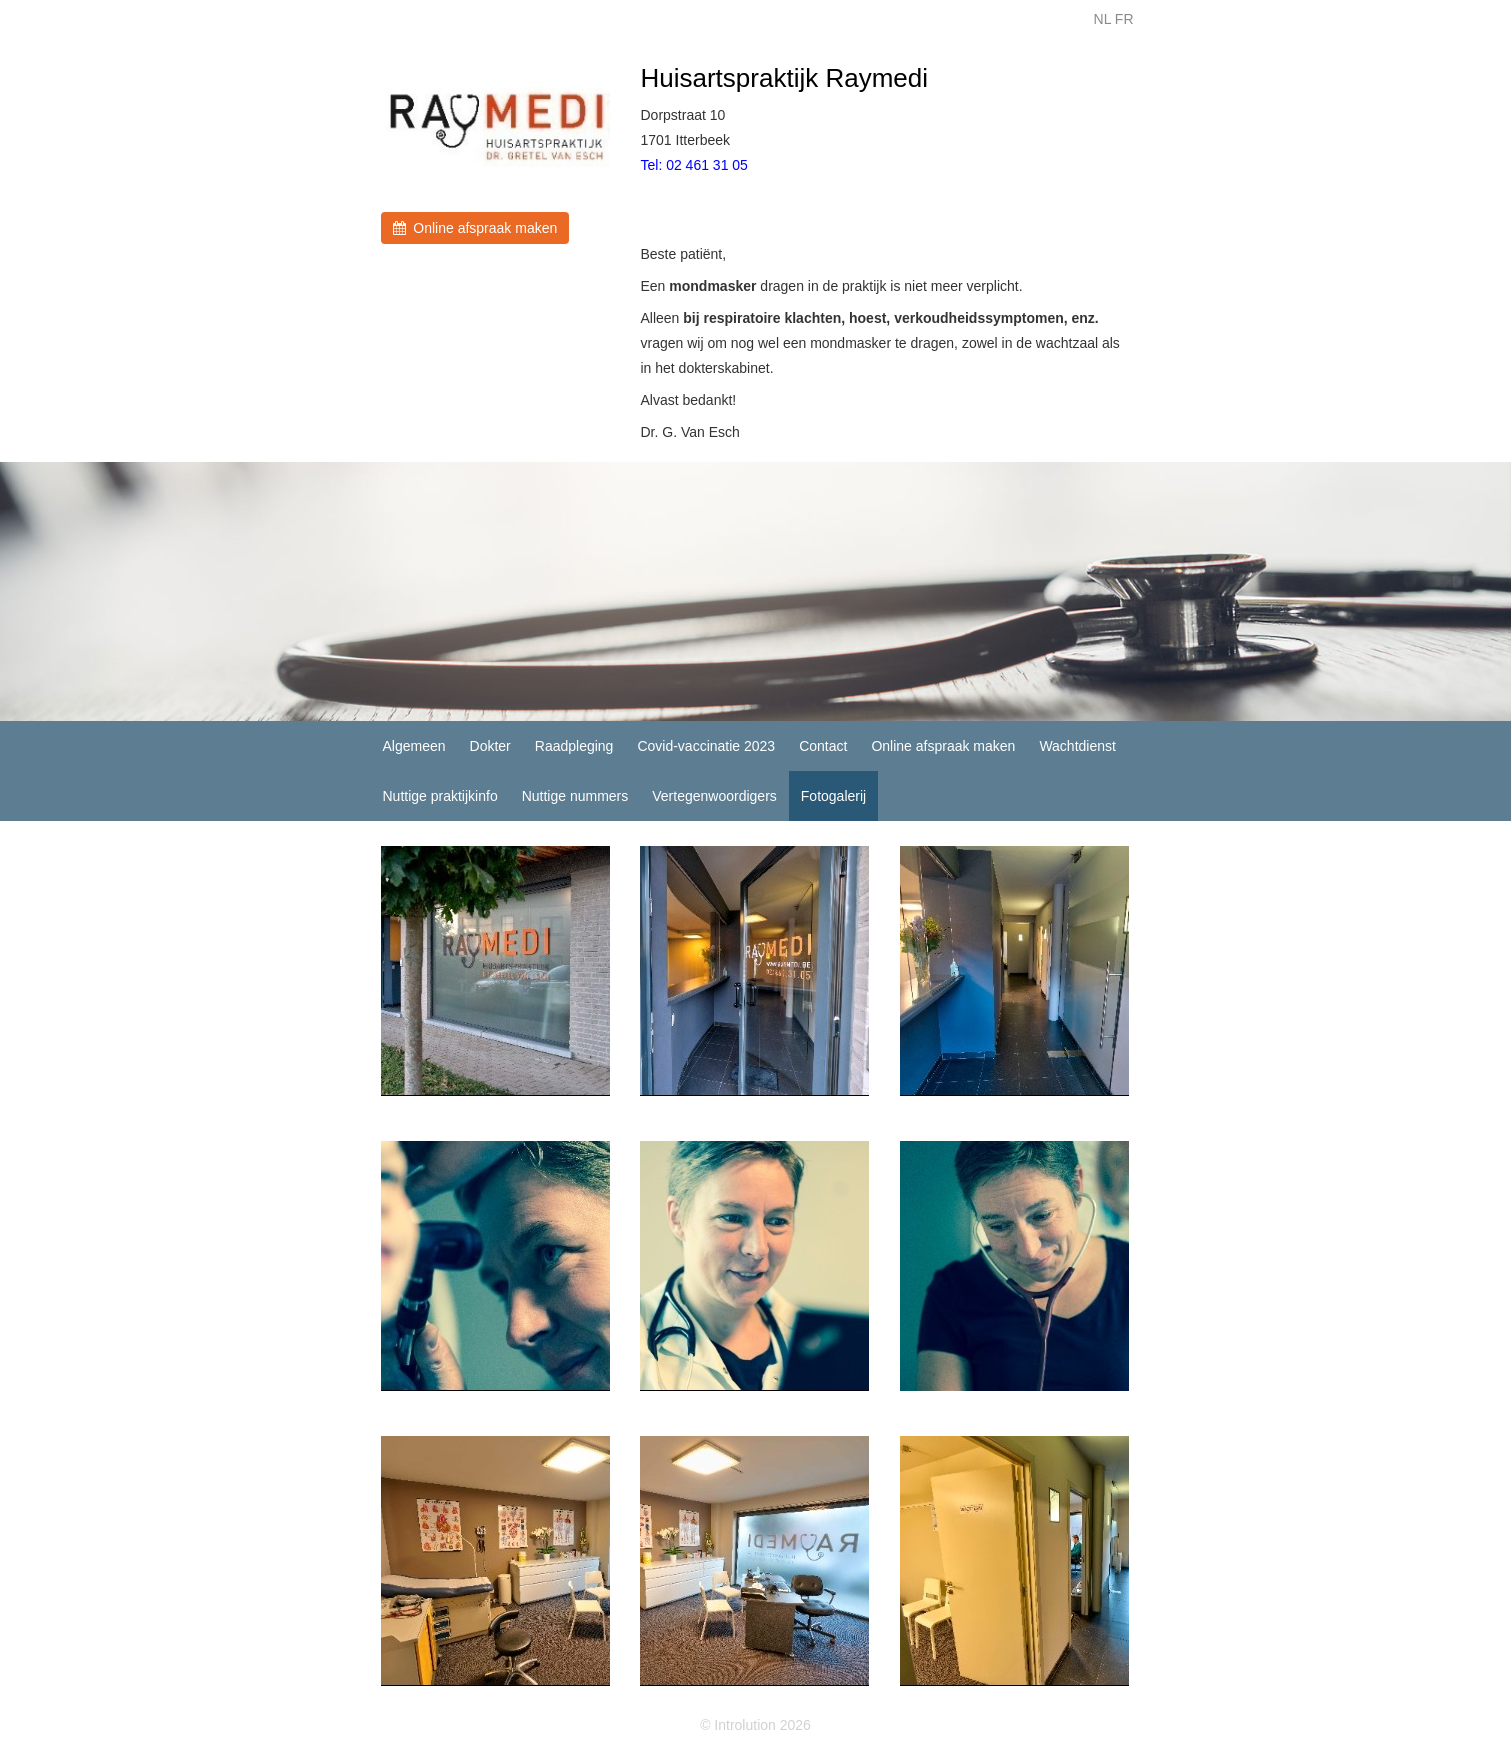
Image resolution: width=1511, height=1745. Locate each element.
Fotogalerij (833, 796)
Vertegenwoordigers (714, 796)
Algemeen (414, 746)
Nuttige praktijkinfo (440, 796)
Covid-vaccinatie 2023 (706, 746)
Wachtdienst (1077, 746)
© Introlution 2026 (755, 1725)
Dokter (490, 746)
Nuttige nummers (575, 796)
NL (1102, 19)
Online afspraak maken (475, 228)
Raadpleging (574, 746)
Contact (823, 746)
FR (1124, 19)
